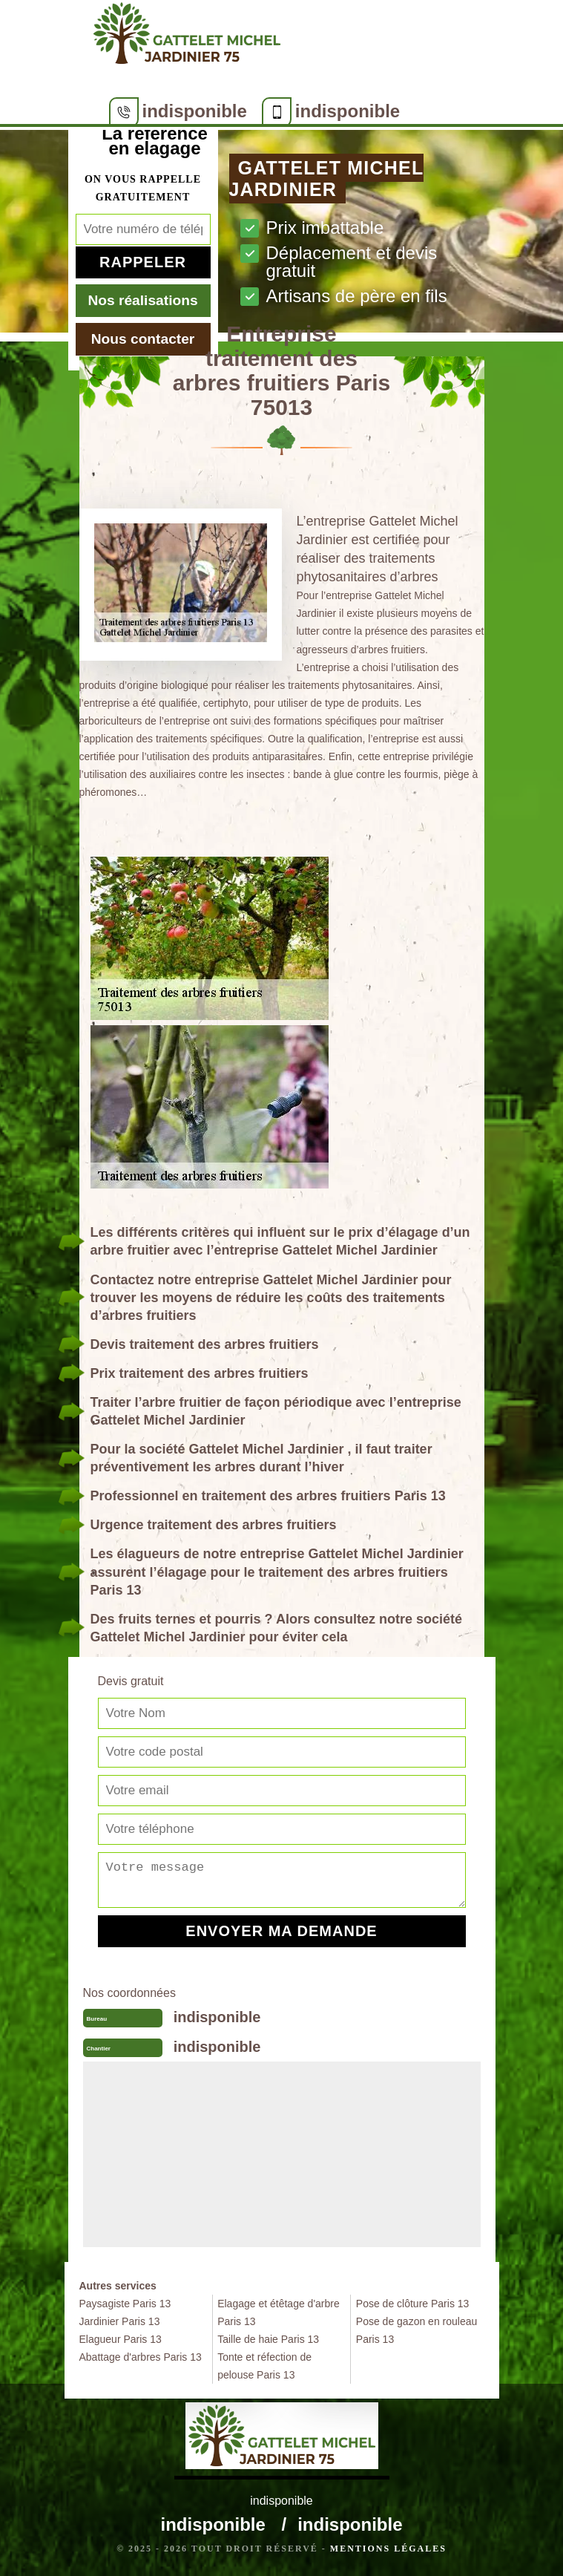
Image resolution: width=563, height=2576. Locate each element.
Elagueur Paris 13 (120, 2339)
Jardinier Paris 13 (119, 2321)
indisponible (194, 111)
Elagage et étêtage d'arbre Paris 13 (278, 2312)
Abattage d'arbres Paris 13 (140, 2357)
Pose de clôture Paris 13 (413, 2303)
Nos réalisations (142, 300)
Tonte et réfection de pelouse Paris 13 (264, 2366)
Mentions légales (388, 2548)
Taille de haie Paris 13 (268, 2339)
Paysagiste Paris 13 (125, 2303)
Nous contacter (143, 339)
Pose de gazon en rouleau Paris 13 (416, 2330)
